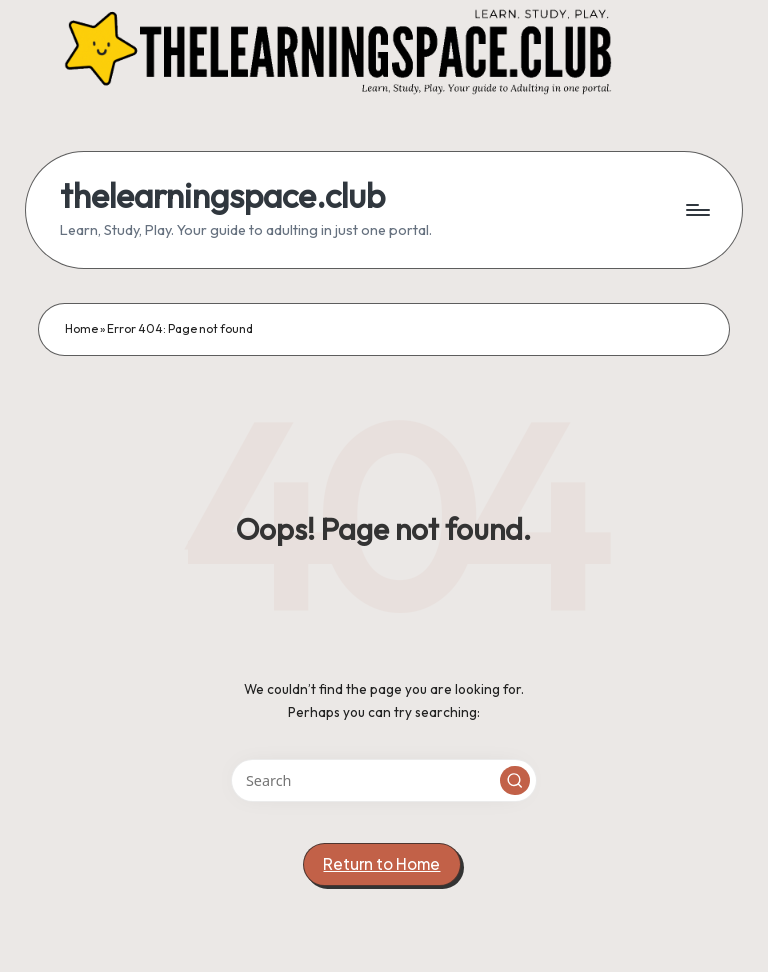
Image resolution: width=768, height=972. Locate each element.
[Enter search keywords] (383, 780)
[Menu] (696, 210)
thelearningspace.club (222, 195)
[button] (515, 781)
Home (81, 328)
